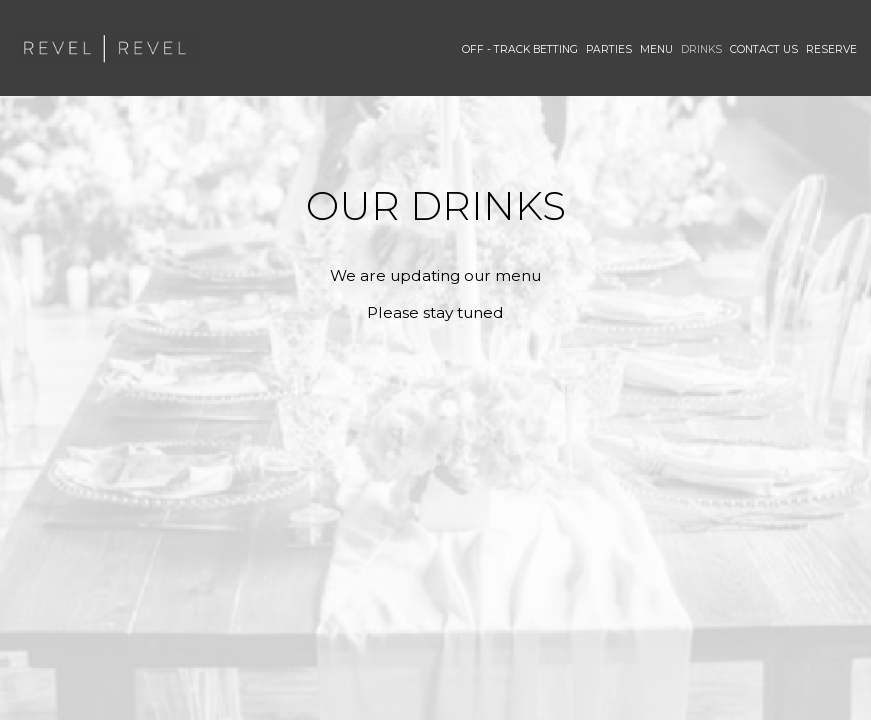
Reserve (831, 49)
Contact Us (764, 49)
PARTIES (609, 49)
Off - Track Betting (520, 49)
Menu (656, 49)
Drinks (701, 49)
